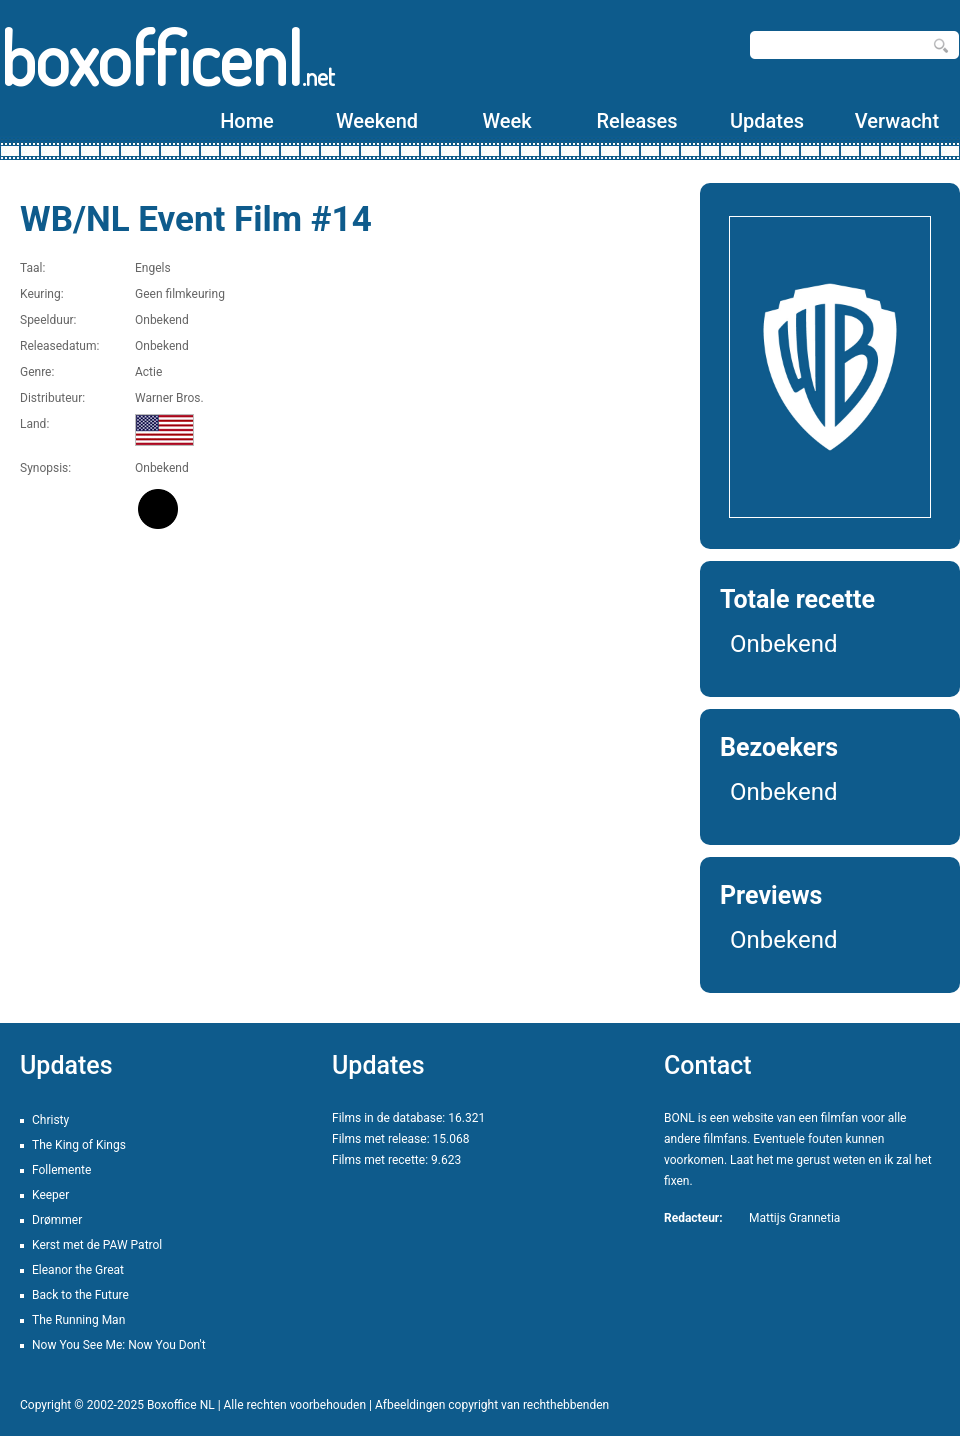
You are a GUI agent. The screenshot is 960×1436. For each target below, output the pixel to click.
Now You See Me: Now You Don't (119, 1345)
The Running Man (78, 1320)
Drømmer (57, 1220)
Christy (50, 1120)
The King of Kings (79, 1145)
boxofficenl (167, 57)
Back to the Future (80, 1295)
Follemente (61, 1170)
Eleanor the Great (78, 1270)
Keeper (50, 1195)
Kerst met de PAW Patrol (97, 1245)
